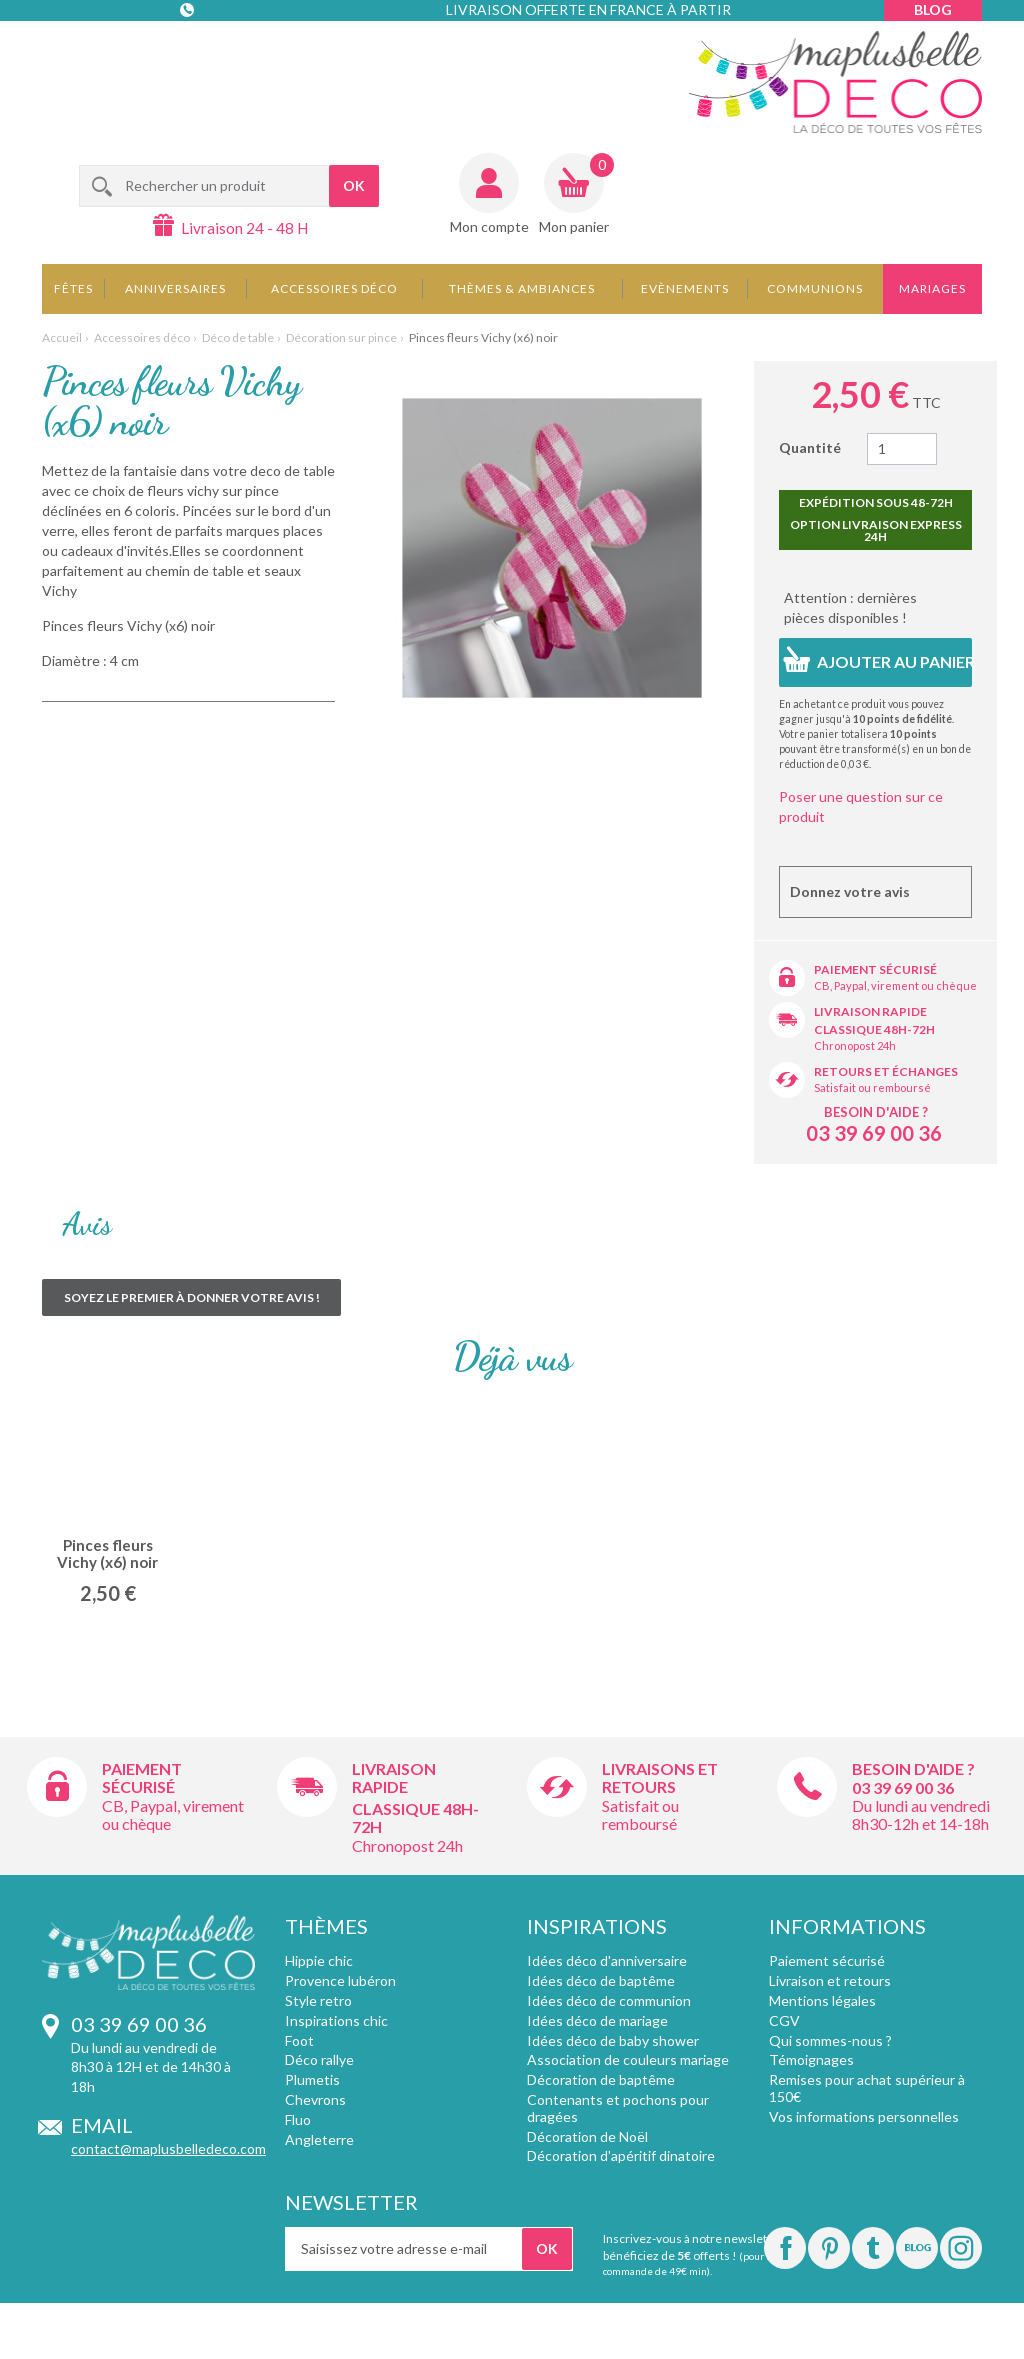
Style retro (318, 2000)
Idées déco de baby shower (613, 2040)
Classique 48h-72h (874, 1029)
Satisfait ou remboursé (872, 1087)
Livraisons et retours (660, 1777)
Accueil (62, 337)
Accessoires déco (334, 288)
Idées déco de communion (609, 2000)
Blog (933, 9)
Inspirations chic (336, 2020)
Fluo (298, 2119)
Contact (188, 49)
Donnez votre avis (850, 891)
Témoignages (811, 2059)
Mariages (932, 288)
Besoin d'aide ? (876, 1112)
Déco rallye (319, 2059)
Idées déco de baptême (601, 1980)
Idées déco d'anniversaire (607, 1960)
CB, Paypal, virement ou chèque (895, 985)
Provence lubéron (340, 1980)
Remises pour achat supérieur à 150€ (867, 2088)
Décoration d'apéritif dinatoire (621, 2155)
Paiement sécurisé (875, 969)
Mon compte (489, 226)
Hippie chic (319, 1960)
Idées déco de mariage (597, 2020)
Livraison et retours (830, 1980)
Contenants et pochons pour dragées (618, 2108)
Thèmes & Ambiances (522, 288)
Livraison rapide (870, 1011)
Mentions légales (822, 2000)
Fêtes (73, 288)
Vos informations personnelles (864, 2116)
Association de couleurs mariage (628, 2059)
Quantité (810, 447)
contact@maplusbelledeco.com (168, 2148)
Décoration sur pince (341, 337)
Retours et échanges (886, 1071)
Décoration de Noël (587, 2136)
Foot (299, 2040)
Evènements (685, 288)
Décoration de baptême (601, 2079)
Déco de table (238, 337)
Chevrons (315, 2099)
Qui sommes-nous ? (830, 2040)
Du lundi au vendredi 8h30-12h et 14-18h (921, 1814)
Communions (815, 288)
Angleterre (319, 2139)
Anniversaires (175, 288)
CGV (784, 2020)
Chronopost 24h (855, 1045)
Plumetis (312, 2079)
